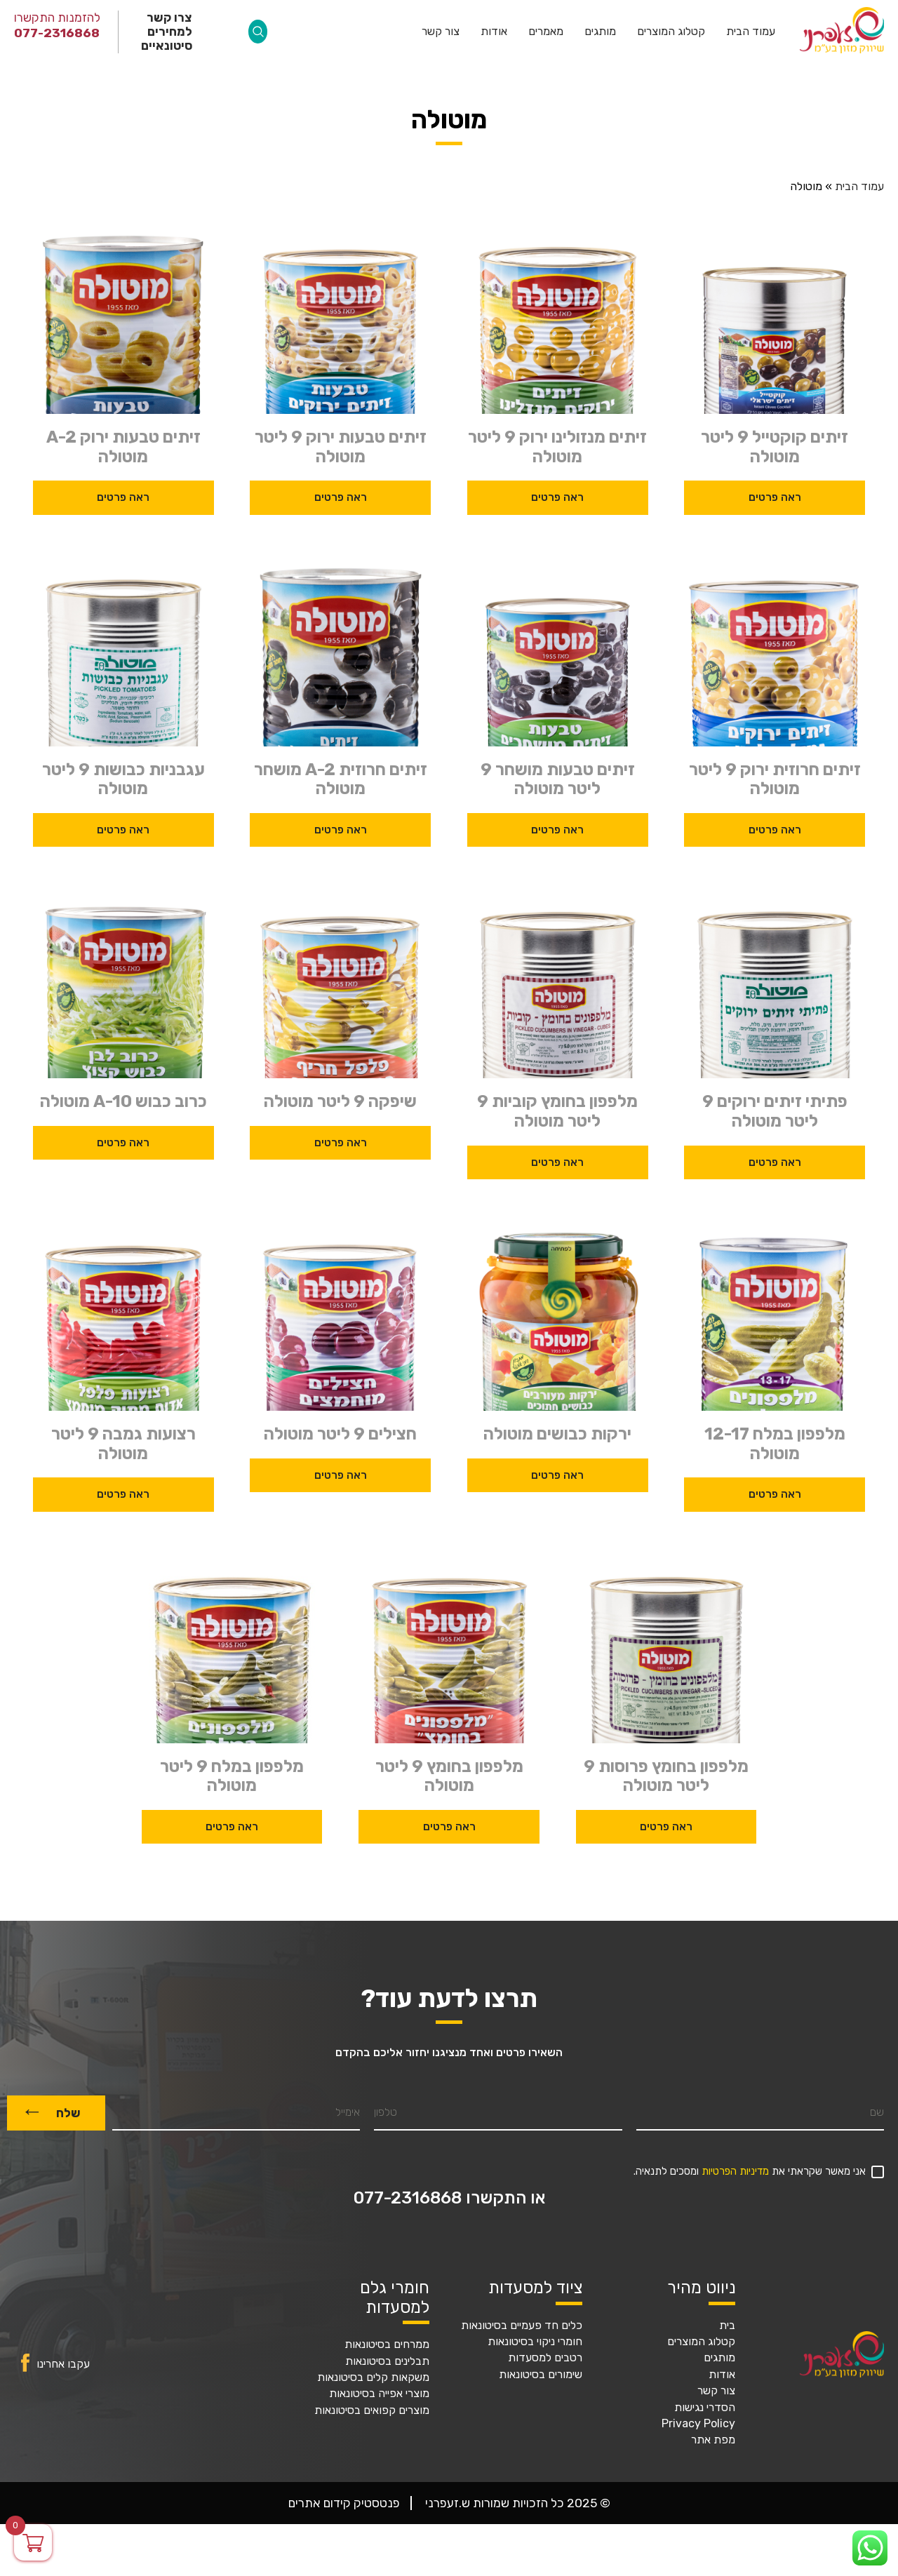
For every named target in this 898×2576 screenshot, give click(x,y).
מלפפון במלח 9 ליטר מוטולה (232, 1776)
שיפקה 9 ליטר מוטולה (340, 1101)
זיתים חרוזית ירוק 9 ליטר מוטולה (775, 779)
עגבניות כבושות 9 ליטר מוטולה (123, 779)
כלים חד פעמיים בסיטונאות (521, 2325)
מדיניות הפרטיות (735, 2172)
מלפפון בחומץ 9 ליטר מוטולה (449, 1776)
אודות (494, 31)
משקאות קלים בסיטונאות (373, 2377)
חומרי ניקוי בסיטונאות (535, 2341)
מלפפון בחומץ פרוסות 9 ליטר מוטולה (666, 1776)
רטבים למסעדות (545, 2358)
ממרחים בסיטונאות (386, 2344)
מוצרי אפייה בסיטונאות (379, 2393)
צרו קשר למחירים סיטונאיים (166, 32)
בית (727, 2325)
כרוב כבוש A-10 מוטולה (123, 1101)
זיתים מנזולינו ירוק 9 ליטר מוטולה (557, 447)
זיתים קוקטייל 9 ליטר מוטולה (774, 447)
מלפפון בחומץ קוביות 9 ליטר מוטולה (557, 1111)
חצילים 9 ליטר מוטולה (340, 1434)
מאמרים (545, 31)
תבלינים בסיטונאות (387, 2361)
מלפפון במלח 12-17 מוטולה (774, 1444)
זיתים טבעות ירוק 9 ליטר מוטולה (341, 447)
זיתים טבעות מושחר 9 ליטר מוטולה (558, 779)
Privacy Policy (698, 2423)
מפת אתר (713, 2440)
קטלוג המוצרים (671, 31)
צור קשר (441, 31)
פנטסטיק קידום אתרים (344, 2503)
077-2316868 (57, 33)
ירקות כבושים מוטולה (557, 1434)
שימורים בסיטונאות (540, 2374)
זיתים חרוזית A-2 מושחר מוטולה (340, 779)
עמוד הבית (750, 31)
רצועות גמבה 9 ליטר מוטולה (123, 1444)
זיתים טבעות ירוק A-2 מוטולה (123, 447)
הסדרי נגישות (704, 2407)
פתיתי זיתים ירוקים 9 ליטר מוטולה (774, 1111)
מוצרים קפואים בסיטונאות (371, 2410)
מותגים (600, 31)
